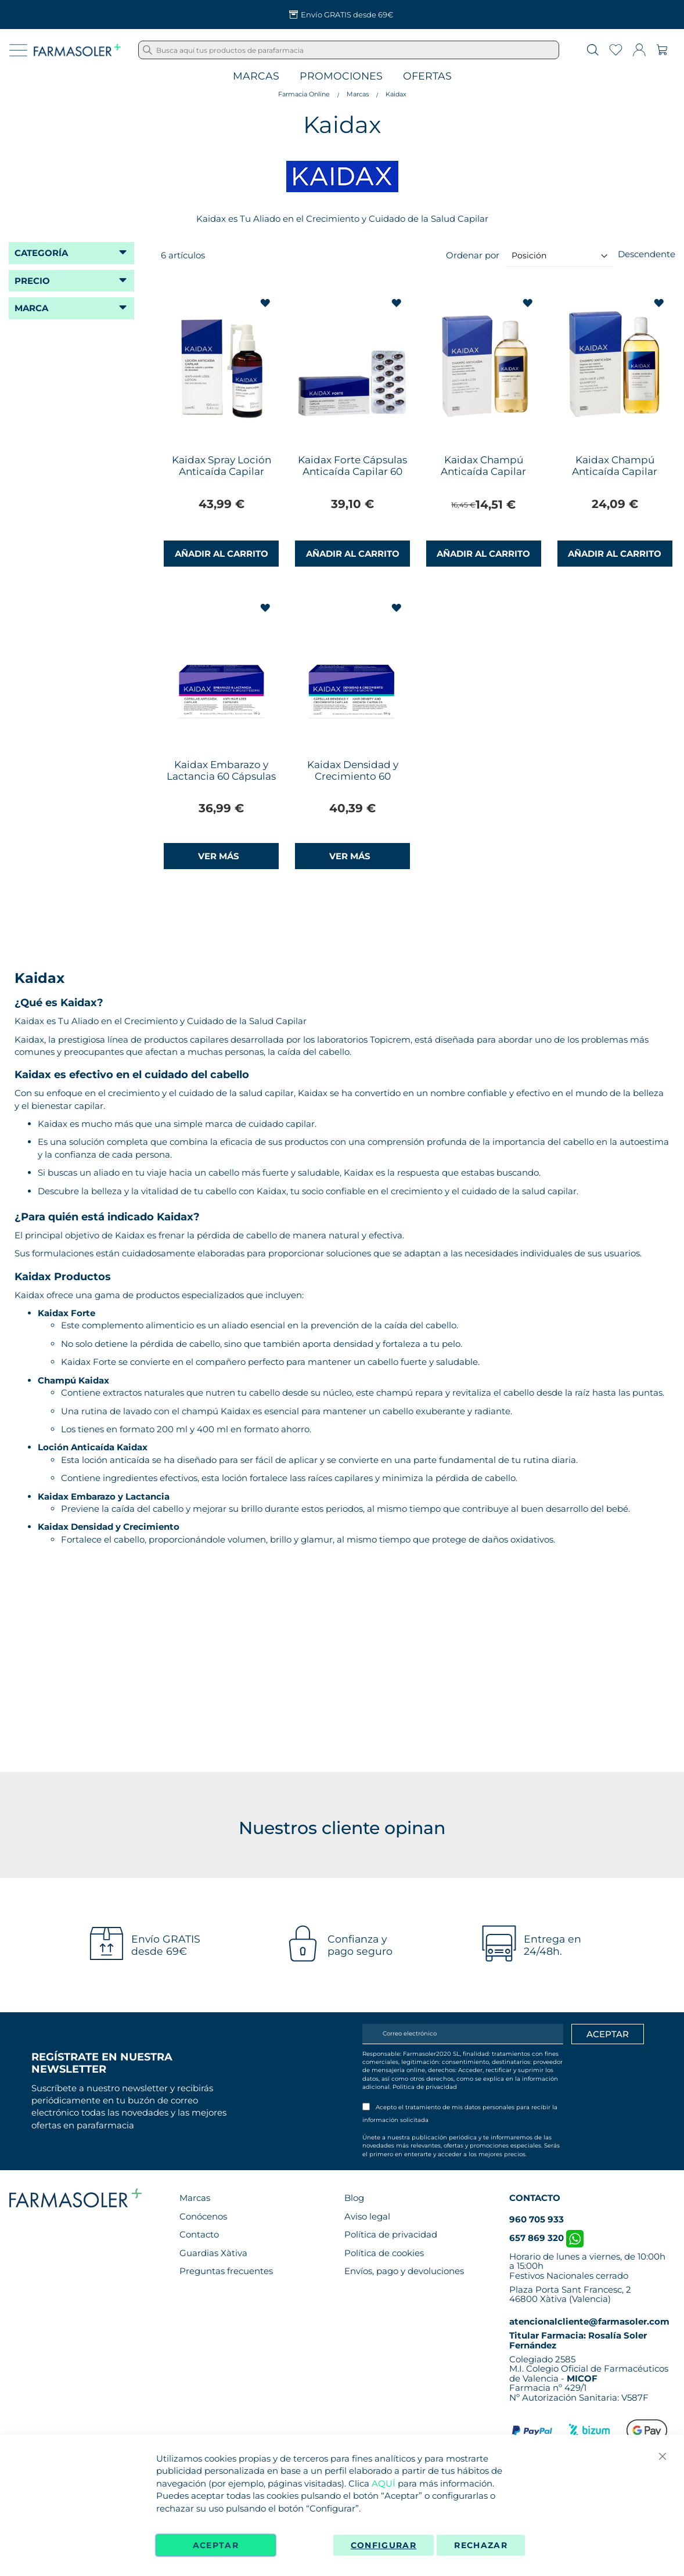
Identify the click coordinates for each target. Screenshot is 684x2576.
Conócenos (203, 2216)
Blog (354, 2197)
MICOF (582, 2378)
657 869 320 (546, 2237)
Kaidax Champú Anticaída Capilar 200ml (483, 471)
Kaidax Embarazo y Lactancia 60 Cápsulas (221, 770)
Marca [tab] (31, 308)
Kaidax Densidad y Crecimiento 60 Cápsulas (352, 776)
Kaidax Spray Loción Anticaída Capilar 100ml (221, 471)
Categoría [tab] (41, 252)
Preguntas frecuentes (226, 2270)
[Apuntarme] (607, 2034)
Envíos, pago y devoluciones (404, 2270)
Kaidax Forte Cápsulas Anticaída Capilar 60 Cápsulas (352, 471)
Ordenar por (472, 255)
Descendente (646, 254)
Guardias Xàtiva (213, 2252)
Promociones (341, 76)
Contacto (199, 2234)
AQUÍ (383, 2483)
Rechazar (480, 2545)
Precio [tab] (32, 280)
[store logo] (77, 50)
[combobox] (348, 50)
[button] (266, 303)
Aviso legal (367, 2216)
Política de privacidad (425, 2087)
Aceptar (216, 2545)
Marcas (256, 76)
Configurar (384, 2545)
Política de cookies (384, 2252)
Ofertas (427, 76)
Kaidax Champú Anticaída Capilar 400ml (614, 471)
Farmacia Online (304, 94)
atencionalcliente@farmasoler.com (589, 2321)
